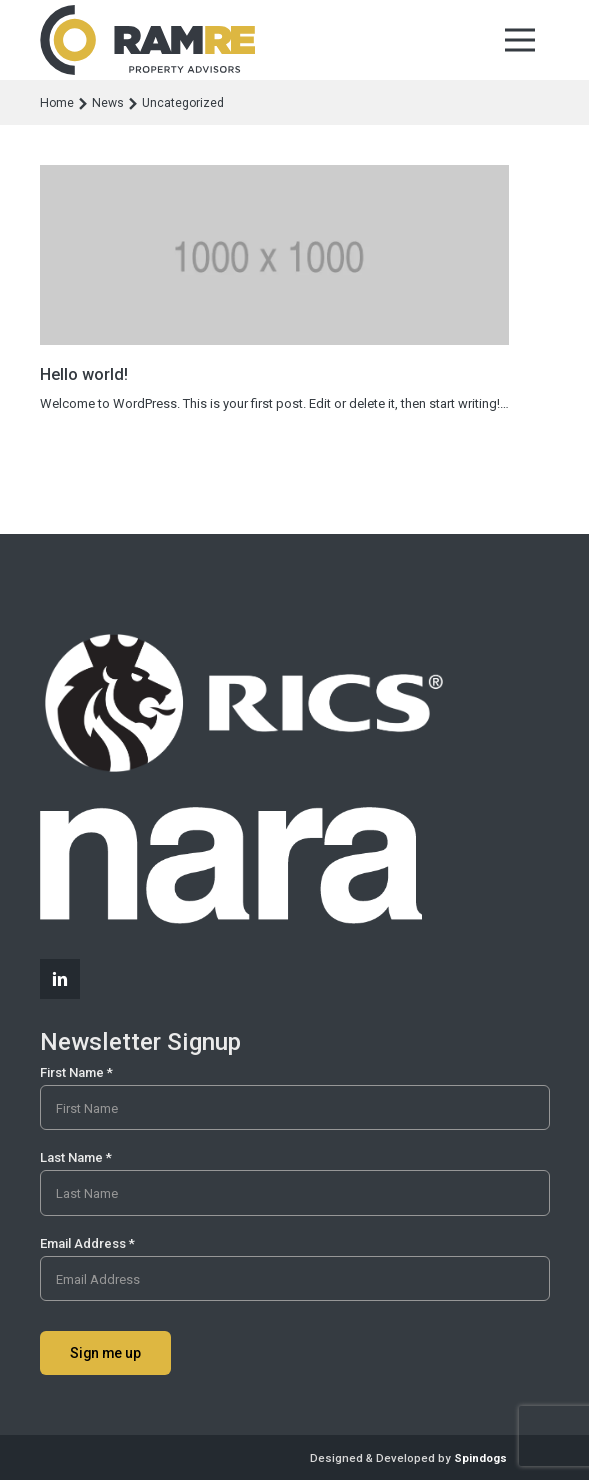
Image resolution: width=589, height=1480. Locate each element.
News (108, 103)
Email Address (87, 1243)
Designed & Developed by (408, 1458)
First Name (76, 1072)
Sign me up (105, 1353)
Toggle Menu (520, 40)
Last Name (76, 1157)
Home (57, 103)
